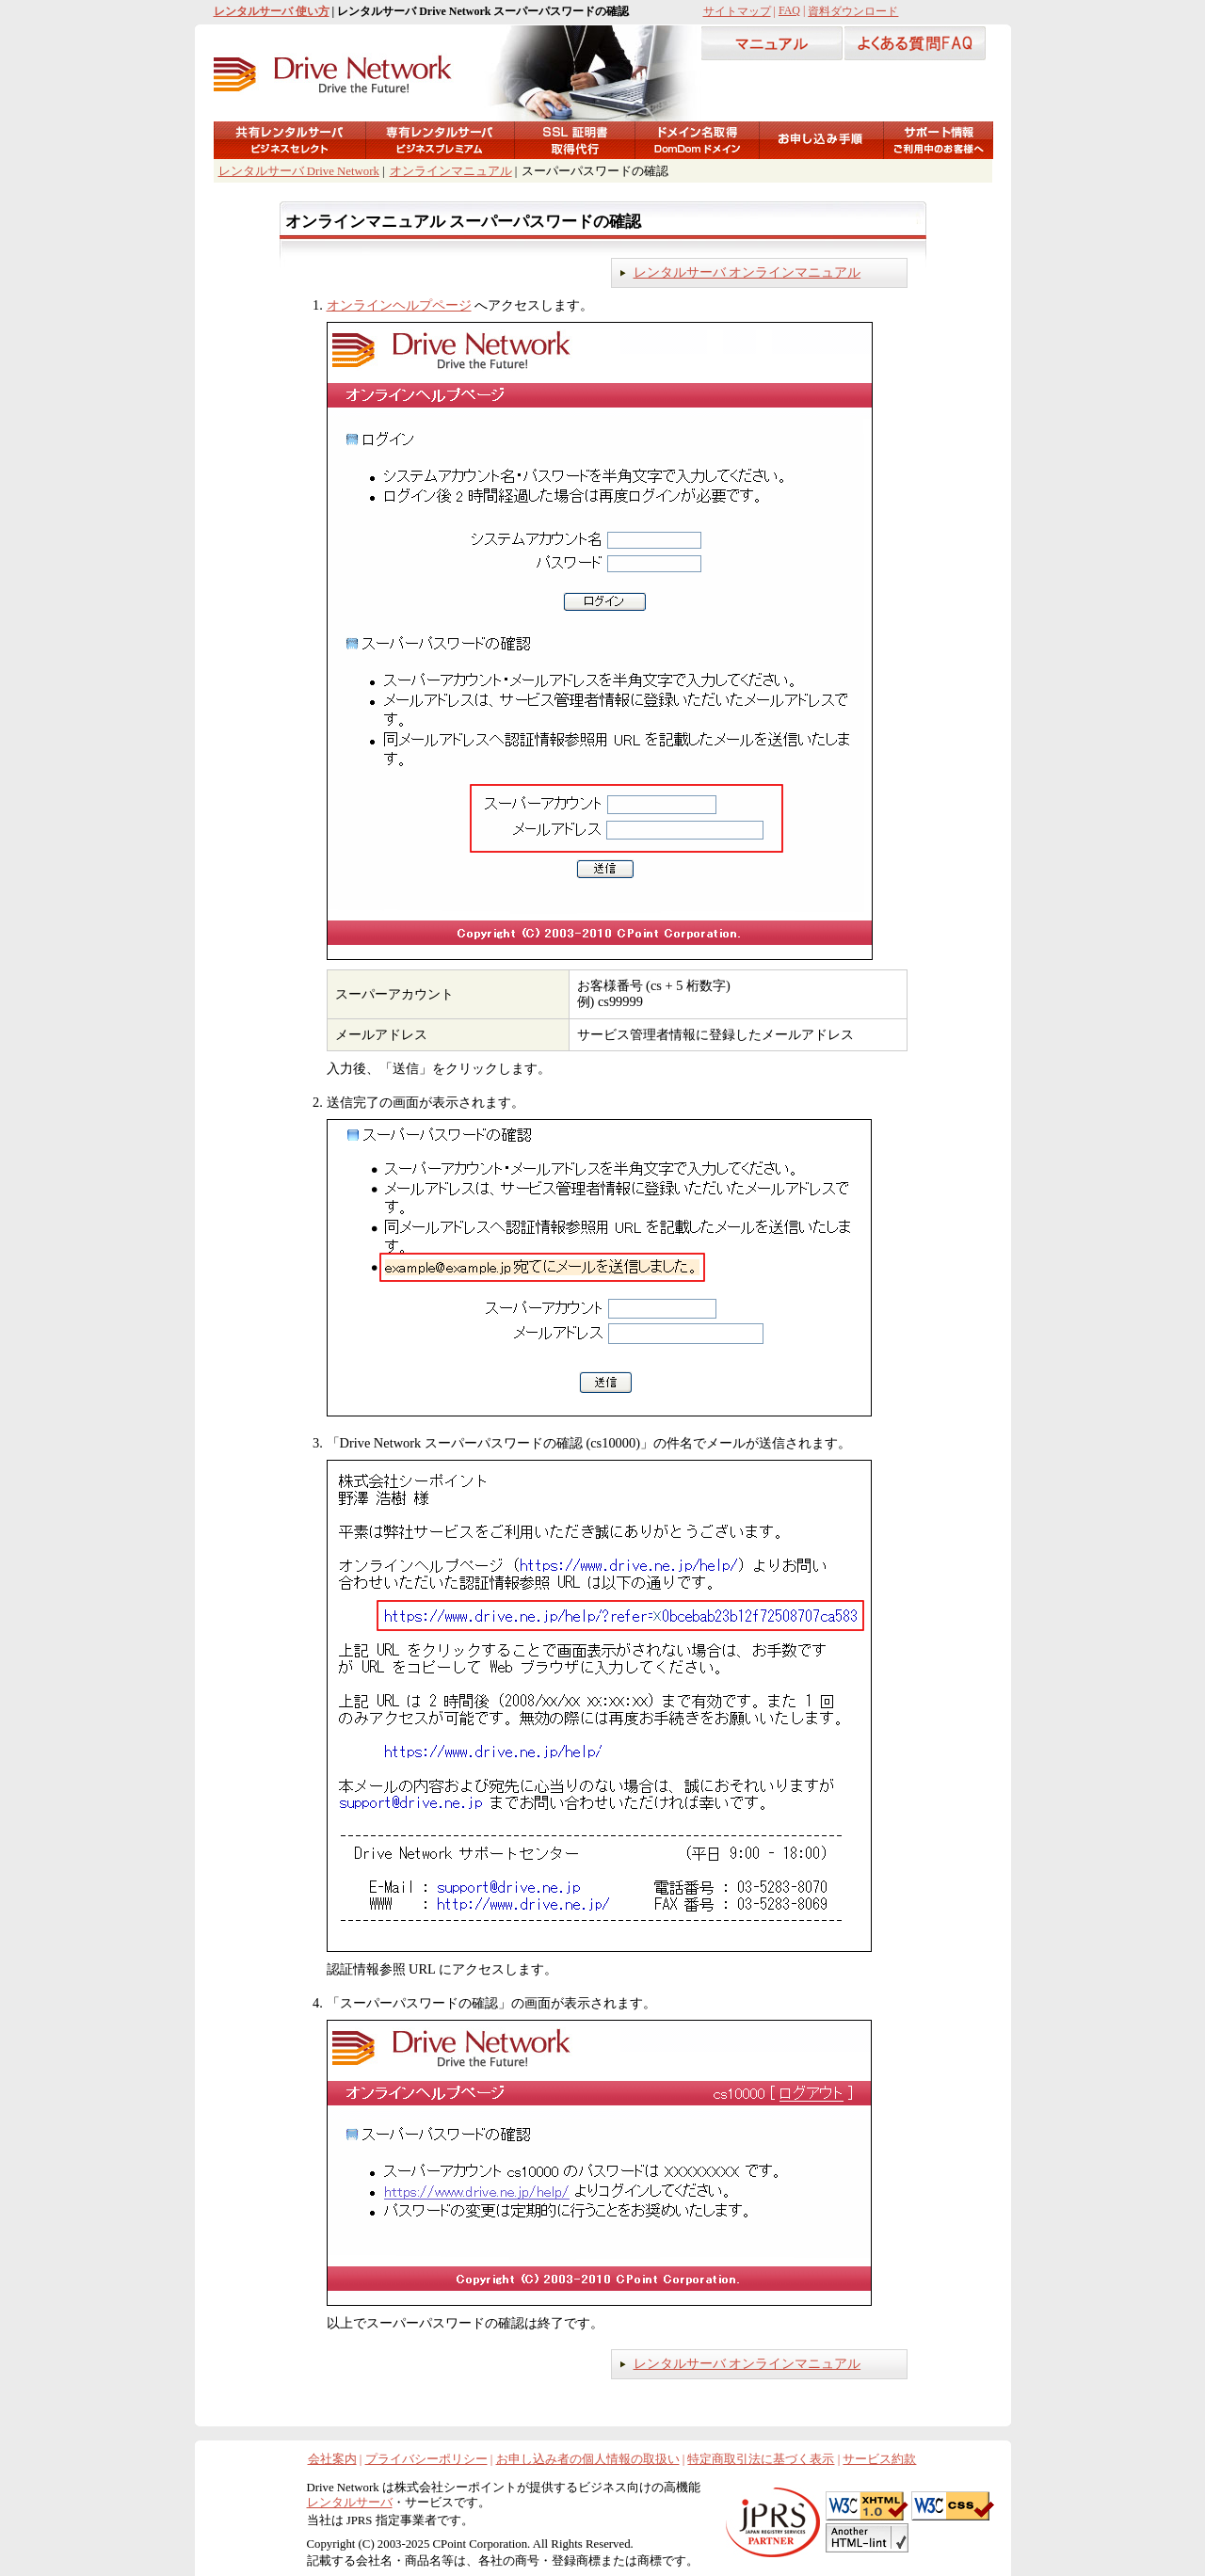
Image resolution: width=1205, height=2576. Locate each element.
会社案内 (332, 2459)
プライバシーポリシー (426, 2459)
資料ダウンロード (853, 11)
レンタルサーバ (350, 2502)
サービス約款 (879, 2459)
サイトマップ (737, 11)
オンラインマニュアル (451, 171)
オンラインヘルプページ (399, 304)
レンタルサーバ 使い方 (271, 11)
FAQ (789, 10)
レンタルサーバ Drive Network (298, 171)
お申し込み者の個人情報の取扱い (588, 2459)
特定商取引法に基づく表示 (760, 2459)
